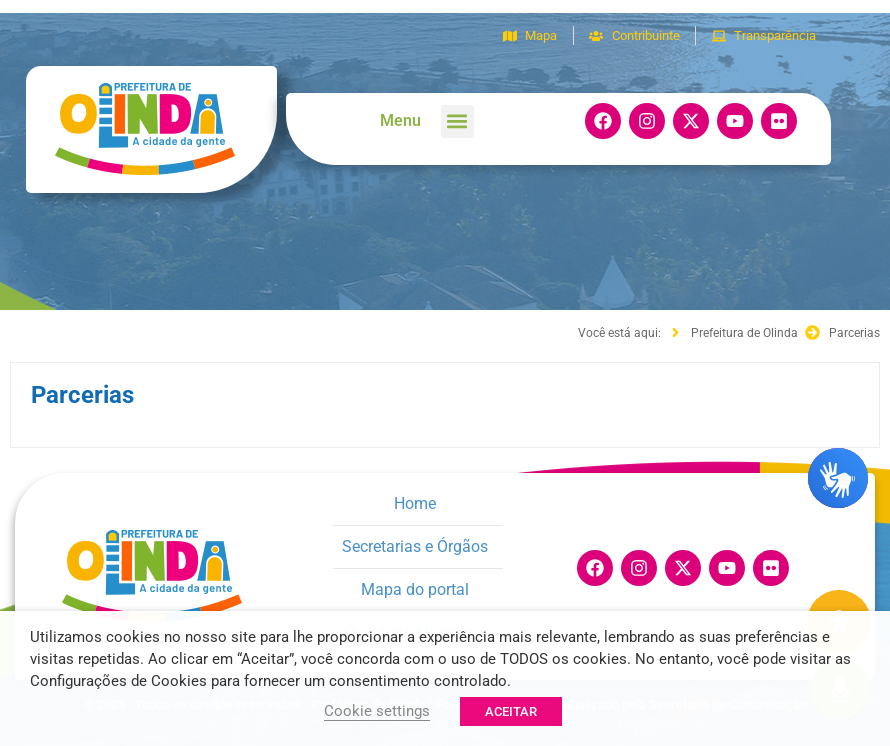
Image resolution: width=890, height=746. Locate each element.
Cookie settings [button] (377, 711)
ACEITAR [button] (511, 711)
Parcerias (82, 395)
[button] (457, 121)
